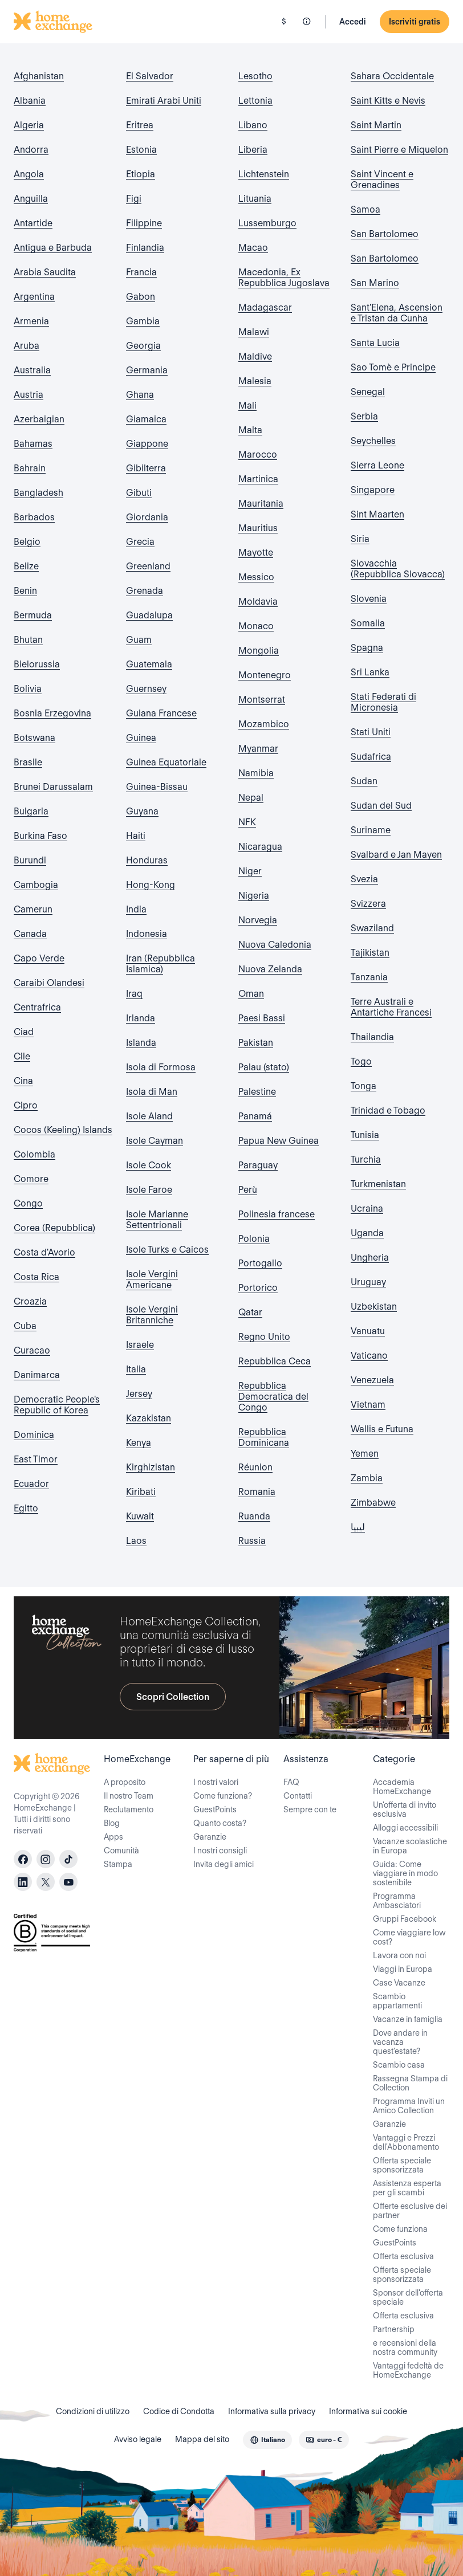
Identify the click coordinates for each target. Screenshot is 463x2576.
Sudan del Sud (381, 805)
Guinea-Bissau (157, 786)
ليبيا (358, 1527)
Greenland (148, 566)
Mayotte (255, 552)
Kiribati (141, 1491)
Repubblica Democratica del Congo (273, 1396)
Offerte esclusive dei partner (410, 2211)
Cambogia (36, 884)
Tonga (363, 1086)
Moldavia (258, 601)
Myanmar (258, 748)
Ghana (140, 394)
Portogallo (260, 1263)
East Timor (36, 1459)
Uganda (367, 1233)
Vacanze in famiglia (407, 2019)
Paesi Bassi (261, 1018)
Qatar (250, 1312)
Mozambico (263, 724)
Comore (31, 1178)
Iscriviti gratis (414, 21)
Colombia (34, 1154)
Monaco (256, 626)
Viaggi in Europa (402, 1969)
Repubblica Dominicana (263, 1437)
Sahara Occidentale (392, 76)
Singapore (373, 489)
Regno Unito (264, 1336)
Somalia (368, 623)
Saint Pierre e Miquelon (399, 149)
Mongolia (258, 650)
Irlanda (140, 1018)
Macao (253, 247)
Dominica (34, 1434)
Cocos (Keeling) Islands (63, 1129)
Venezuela (372, 1380)
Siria (360, 538)
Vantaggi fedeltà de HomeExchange (408, 2370)
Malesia (254, 381)
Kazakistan (148, 1418)
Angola (29, 174)
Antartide (33, 223)
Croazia (30, 1301)
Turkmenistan (378, 1184)
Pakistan (255, 1042)
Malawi (253, 332)
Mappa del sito (202, 2439)
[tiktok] (68, 1859)
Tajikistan (370, 952)
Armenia (31, 321)
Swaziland (372, 928)
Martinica (258, 479)
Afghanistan (39, 76)
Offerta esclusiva (403, 2256)
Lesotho (255, 76)
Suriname (371, 830)
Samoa (365, 209)
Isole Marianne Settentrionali (157, 1219)
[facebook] (23, 1859)
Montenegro (264, 675)
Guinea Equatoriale (166, 762)
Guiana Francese (161, 713)
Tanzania (369, 977)
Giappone (147, 443)
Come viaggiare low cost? (409, 1937)
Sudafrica (371, 756)
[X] (45, 1882)
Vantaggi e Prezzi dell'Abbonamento (406, 2142)
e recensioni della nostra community (405, 2347)
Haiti (135, 835)
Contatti (297, 1795)
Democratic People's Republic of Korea (57, 1405)
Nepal (250, 797)
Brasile (28, 762)
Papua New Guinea (278, 1140)
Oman (251, 993)
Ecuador (31, 1483)
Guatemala (149, 664)
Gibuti (139, 492)
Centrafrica (37, 1007)
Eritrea (139, 125)
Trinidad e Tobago (388, 1110)
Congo (28, 1203)
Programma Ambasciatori (397, 1901)
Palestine (257, 1091)
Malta (250, 430)
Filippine (144, 223)
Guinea (141, 737)
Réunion (255, 1467)
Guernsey (146, 688)
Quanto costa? (219, 1823)
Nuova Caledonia (274, 944)
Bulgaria (31, 811)
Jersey (139, 1393)
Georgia (143, 345)
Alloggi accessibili (405, 1827)
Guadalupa (149, 615)
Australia (32, 370)
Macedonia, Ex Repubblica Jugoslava (284, 277)
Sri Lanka (370, 672)
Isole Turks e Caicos (167, 1249)
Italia (136, 1369)
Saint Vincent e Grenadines (382, 179)
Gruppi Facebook (404, 1918)
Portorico (258, 1287)
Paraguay (258, 1165)
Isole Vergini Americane (152, 1279)
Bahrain (30, 468)
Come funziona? (222, 1795)
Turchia (366, 1159)
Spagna (367, 647)
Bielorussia (37, 664)
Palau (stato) (263, 1067)
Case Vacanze (399, 1982)
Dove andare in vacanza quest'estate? (400, 2042)
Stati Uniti (371, 732)
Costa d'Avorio (44, 1252)
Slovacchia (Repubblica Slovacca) (398, 569)
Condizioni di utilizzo (92, 2411)
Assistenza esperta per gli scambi (407, 2188)
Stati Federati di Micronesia (383, 702)
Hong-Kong (150, 884)
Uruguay (368, 1282)
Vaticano (369, 1355)
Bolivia (28, 688)
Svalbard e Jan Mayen (396, 854)
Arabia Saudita (45, 272)
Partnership (394, 2329)
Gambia (143, 321)
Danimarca (37, 1374)
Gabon (140, 296)
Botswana (34, 737)
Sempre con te (309, 1809)
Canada (30, 933)
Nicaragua (260, 846)
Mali (247, 405)
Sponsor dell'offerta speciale (408, 2297)
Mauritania (260, 503)
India (136, 909)
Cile (22, 1056)
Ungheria (370, 1257)
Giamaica (146, 419)
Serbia (364, 416)
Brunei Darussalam (53, 786)
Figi (133, 198)
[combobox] (267, 2440)
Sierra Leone (377, 465)
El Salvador (149, 76)
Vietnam (368, 1404)
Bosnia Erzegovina (52, 713)
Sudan (364, 781)
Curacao (32, 1350)
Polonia (254, 1238)
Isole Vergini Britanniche (152, 1315)
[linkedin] (23, 1882)
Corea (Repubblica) (54, 1227)
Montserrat (261, 699)
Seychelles (373, 440)
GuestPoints (215, 1809)
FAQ (291, 1782)
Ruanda (254, 1516)
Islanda (141, 1042)
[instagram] (45, 1859)
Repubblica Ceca (274, 1361)
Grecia (140, 541)
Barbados (34, 517)
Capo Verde (39, 958)
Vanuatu (368, 1331)
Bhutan (28, 639)
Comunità (121, 1850)
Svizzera (368, 903)
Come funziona (400, 2228)
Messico (256, 577)
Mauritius (258, 528)
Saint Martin (376, 125)
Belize (26, 566)
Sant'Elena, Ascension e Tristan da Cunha (396, 313)
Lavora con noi (399, 1955)
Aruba (26, 345)
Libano (252, 125)
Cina (23, 1080)
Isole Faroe (149, 1189)
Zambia (367, 1478)
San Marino (375, 283)
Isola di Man (151, 1091)
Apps (113, 1836)
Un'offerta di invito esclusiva (404, 1809)
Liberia (252, 149)
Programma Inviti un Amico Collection (409, 2106)
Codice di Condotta (178, 2411)
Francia (141, 272)
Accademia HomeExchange (402, 1787)
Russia (252, 1540)
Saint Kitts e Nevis (388, 100)
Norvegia (257, 920)
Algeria (29, 125)
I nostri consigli (220, 1850)
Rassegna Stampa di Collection (410, 2083)
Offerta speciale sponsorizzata (402, 2165)
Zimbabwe (373, 1502)
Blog (112, 1823)
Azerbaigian (39, 419)
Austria (28, 394)
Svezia (364, 879)
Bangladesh (38, 492)
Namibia (256, 773)
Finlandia (145, 247)
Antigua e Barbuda (53, 247)
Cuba (25, 1325)
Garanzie (209, 1836)
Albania (30, 100)
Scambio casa (399, 2064)
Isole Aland (149, 1116)
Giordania (147, 517)
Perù (247, 1189)
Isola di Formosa (161, 1067)
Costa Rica (36, 1276)
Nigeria (253, 895)
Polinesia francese (276, 1214)
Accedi (352, 21)
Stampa (118, 1864)
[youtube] (68, 1882)
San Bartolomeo (385, 234)
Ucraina (367, 1208)
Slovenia (369, 598)
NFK (247, 822)
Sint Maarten (377, 514)
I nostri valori (215, 1782)
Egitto (26, 1508)
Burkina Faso (40, 835)
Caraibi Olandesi (49, 982)
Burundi (30, 860)
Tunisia (365, 1135)
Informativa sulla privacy (271, 2411)
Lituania (254, 198)
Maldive (255, 356)
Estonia (141, 149)
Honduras (147, 860)
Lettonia (255, 100)
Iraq (134, 993)
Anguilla (31, 198)
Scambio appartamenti (397, 2001)
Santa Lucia (375, 342)
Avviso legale (137, 2439)
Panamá (255, 1116)
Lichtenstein (263, 174)
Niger (250, 871)
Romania (256, 1491)
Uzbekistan (374, 1306)
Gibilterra (146, 468)
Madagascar (265, 307)
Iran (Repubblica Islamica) (160, 964)
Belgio (27, 541)
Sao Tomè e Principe (393, 367)
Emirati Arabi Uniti (163, 100)
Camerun (33, 909)
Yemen (365, 1453)
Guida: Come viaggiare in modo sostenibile (405, 1873)
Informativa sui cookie (368, 2411)
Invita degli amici (223, 1864)
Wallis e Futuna (382, 1429)
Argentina (34, 296)
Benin (25, 590)
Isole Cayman (154, 1140)
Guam (139, 639)
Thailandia (372, 1037)
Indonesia (146, 933)
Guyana (142, 811)
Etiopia (140, 174)
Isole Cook (148, 1165)
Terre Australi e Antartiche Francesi (391, 1007)
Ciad (24, 1031)
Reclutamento (128, 1809)
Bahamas (33, 443)
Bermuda (33, 615)
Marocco (257, 454)
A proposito (124, 1782)
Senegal (368, 391)
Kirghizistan (150, 1467)
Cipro (26, 1105)
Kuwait (140, 1516)
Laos (136, 1540)
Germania (147, 370)
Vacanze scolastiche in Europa (410, 1846)
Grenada (144, 590)
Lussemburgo (267, 223)
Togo (361, 1061)
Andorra (31, 149)
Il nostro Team (128, 1795)
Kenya (138, 1442)
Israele (140, 1344)
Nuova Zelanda (270, 969)
